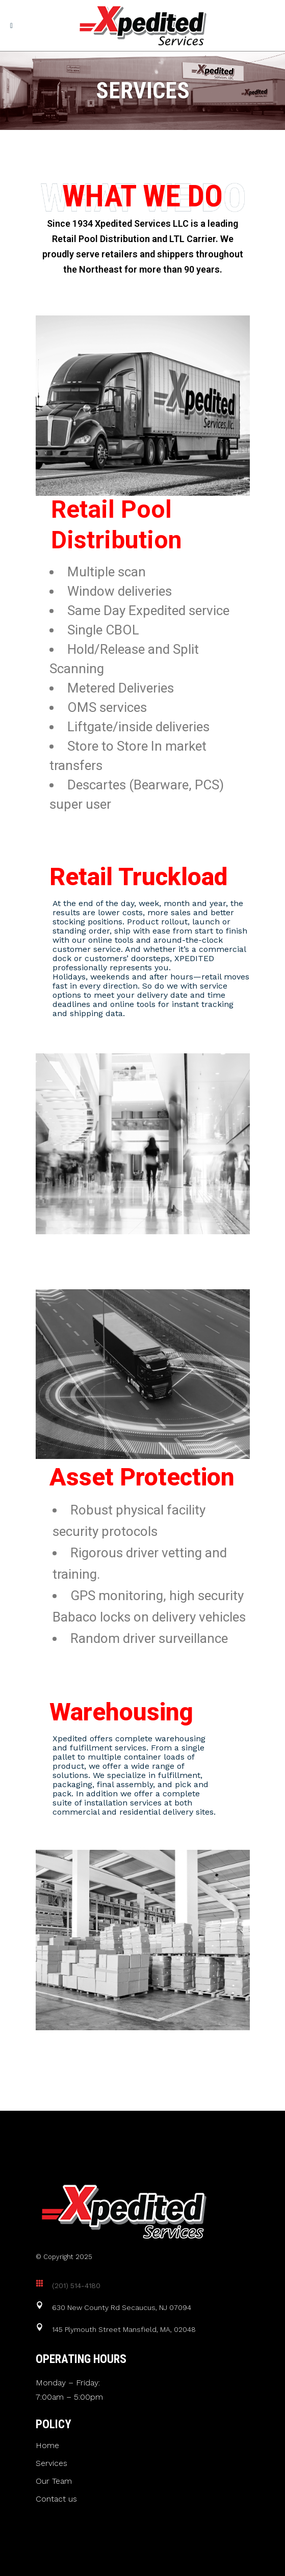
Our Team (54, 2481)
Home (47, 2445)
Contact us (56, 2499)
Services (51, 2463)
